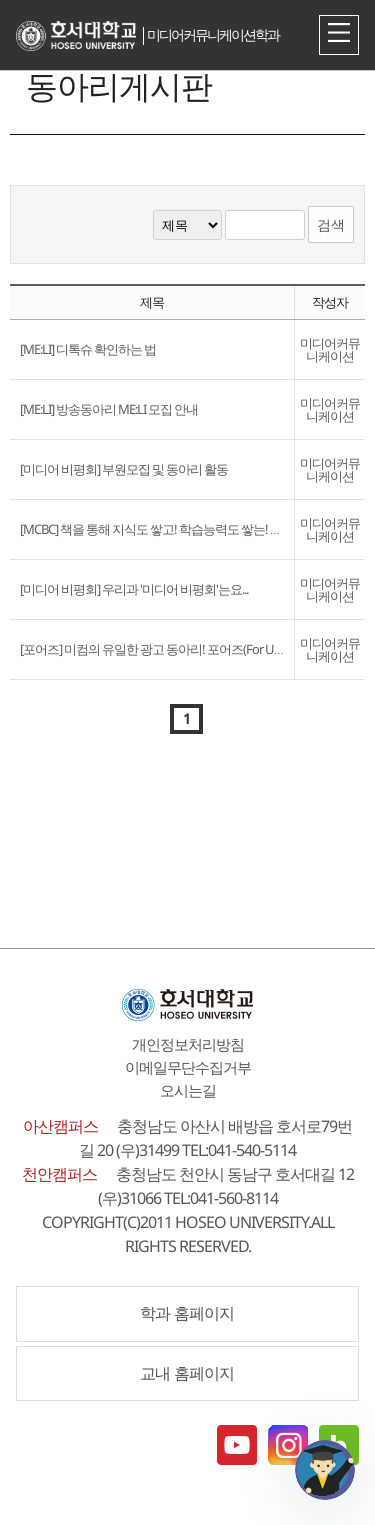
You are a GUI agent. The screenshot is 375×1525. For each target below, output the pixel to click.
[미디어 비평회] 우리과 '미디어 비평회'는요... (134, 589)
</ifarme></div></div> (325, 1470)
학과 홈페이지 (187, 1313)
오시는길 (188, 1090)
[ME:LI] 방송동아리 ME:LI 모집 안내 (109, 409)
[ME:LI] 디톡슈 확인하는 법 (88, 349)
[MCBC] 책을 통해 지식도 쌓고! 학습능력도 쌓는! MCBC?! (165, 529)
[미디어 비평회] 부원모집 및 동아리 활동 (124, 469)
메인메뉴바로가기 (0, 0)
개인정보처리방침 (188, 1044)
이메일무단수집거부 (188, 1067)
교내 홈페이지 (187, 1373)
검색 (331, 224)
